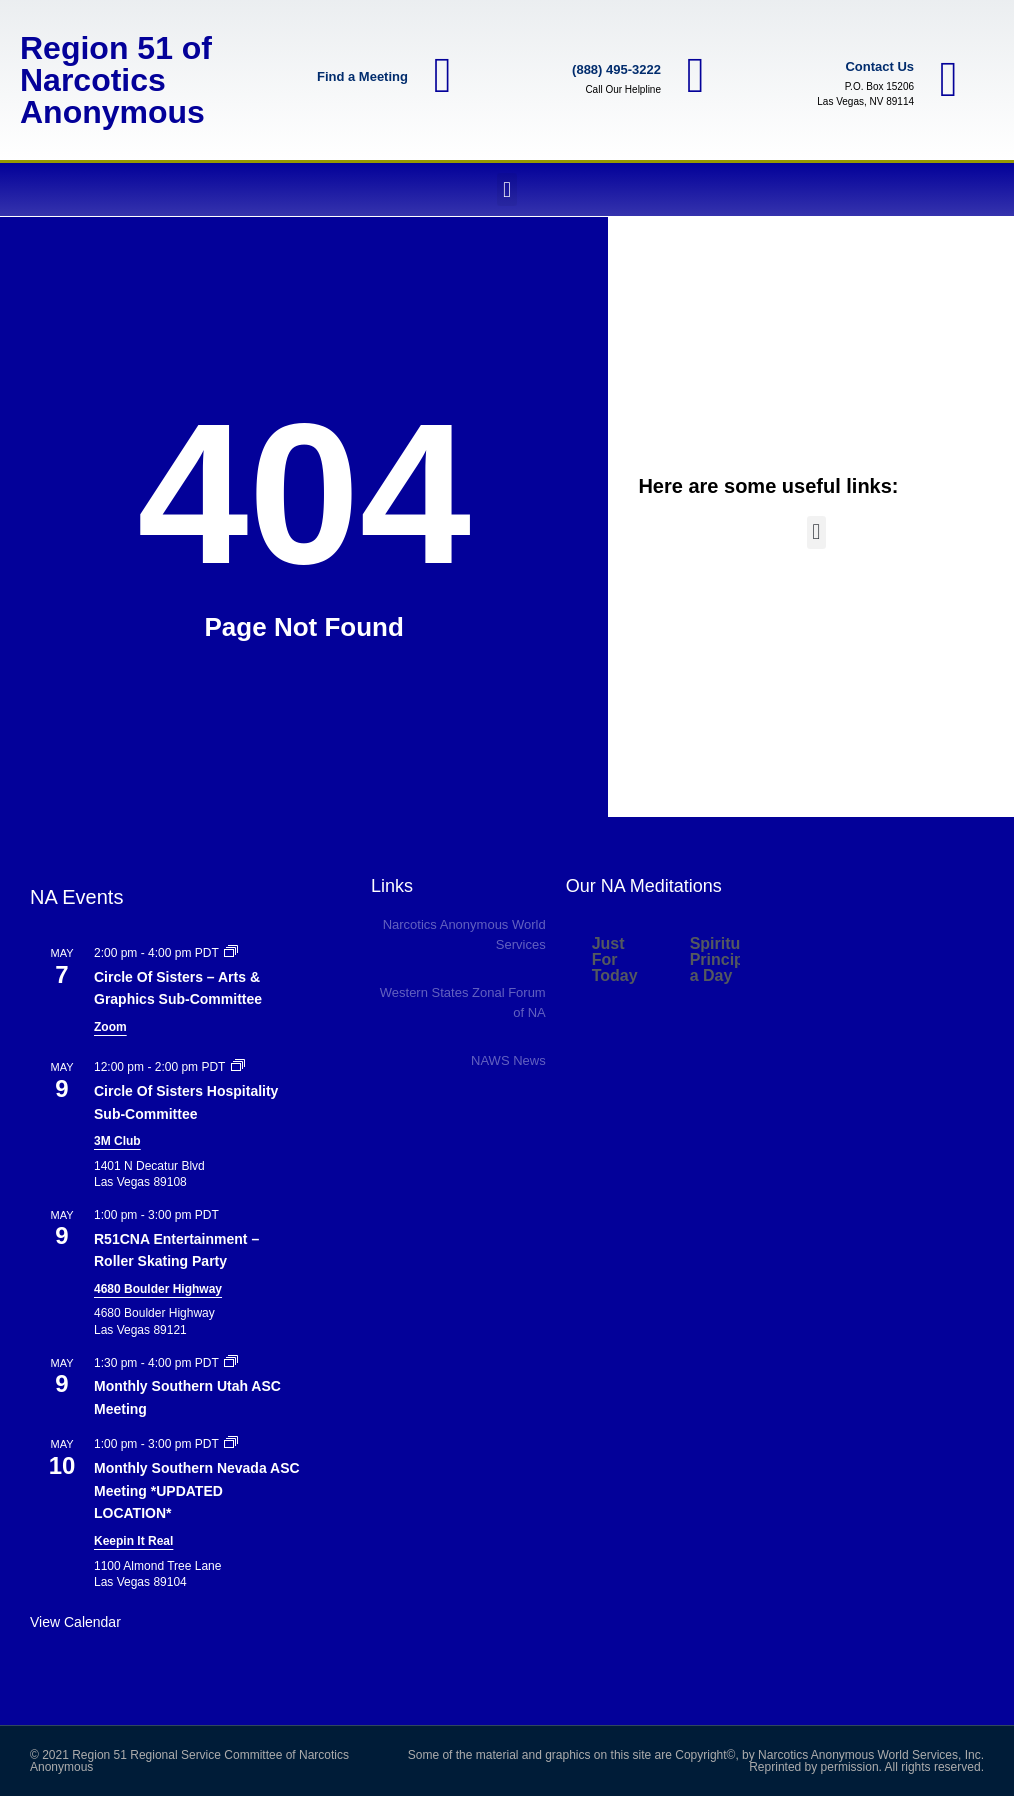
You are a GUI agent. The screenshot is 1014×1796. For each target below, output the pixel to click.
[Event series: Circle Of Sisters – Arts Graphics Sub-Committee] (231, 953)
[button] (506, 189)
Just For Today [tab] (615, 959)
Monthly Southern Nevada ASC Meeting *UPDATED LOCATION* (197, 1490)
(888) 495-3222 (616, 69)
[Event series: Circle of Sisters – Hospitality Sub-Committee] (238, 1067)
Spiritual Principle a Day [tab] (724, 959)
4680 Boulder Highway (158, 1289)
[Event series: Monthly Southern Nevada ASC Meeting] (231, 1444)
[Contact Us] (949, 80)
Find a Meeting (362, 76)
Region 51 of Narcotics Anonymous (116, 80)
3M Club (117, 1141)
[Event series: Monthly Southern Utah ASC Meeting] (231, 1363)
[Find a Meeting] (443, 76)
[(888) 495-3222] (696, 76)
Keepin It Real (133, 1541)
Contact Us (879, 66)
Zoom (110, 1027)
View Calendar (75, 1622)
